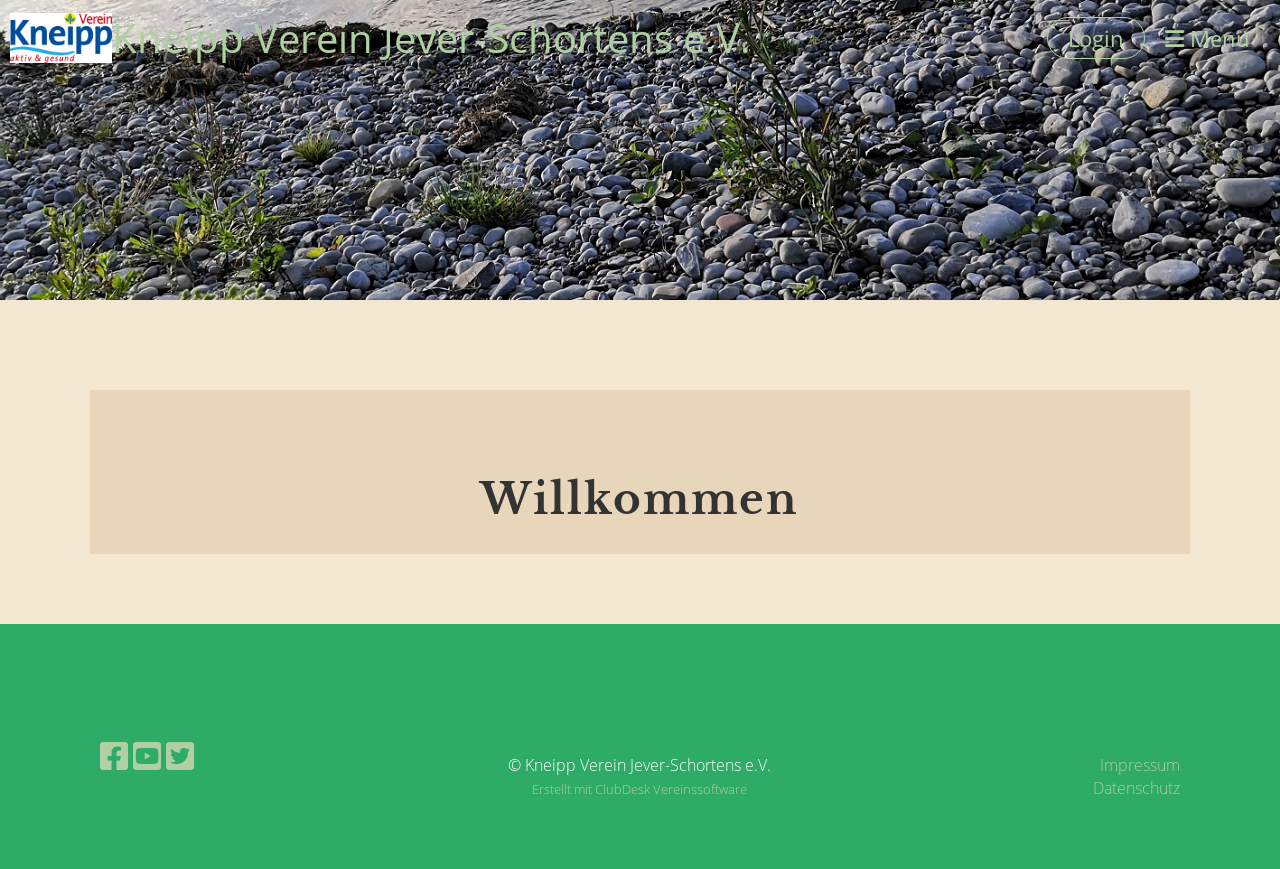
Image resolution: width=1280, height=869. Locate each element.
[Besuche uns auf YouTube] (147, 755)
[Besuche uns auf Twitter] (180, 755)
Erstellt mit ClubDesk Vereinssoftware (639, 789)
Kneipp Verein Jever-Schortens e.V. (431, 37)
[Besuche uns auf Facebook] (114, 755)
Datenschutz (1136, 788)
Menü (1207, 38)
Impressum (1140, 765)
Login (1096, 38)
